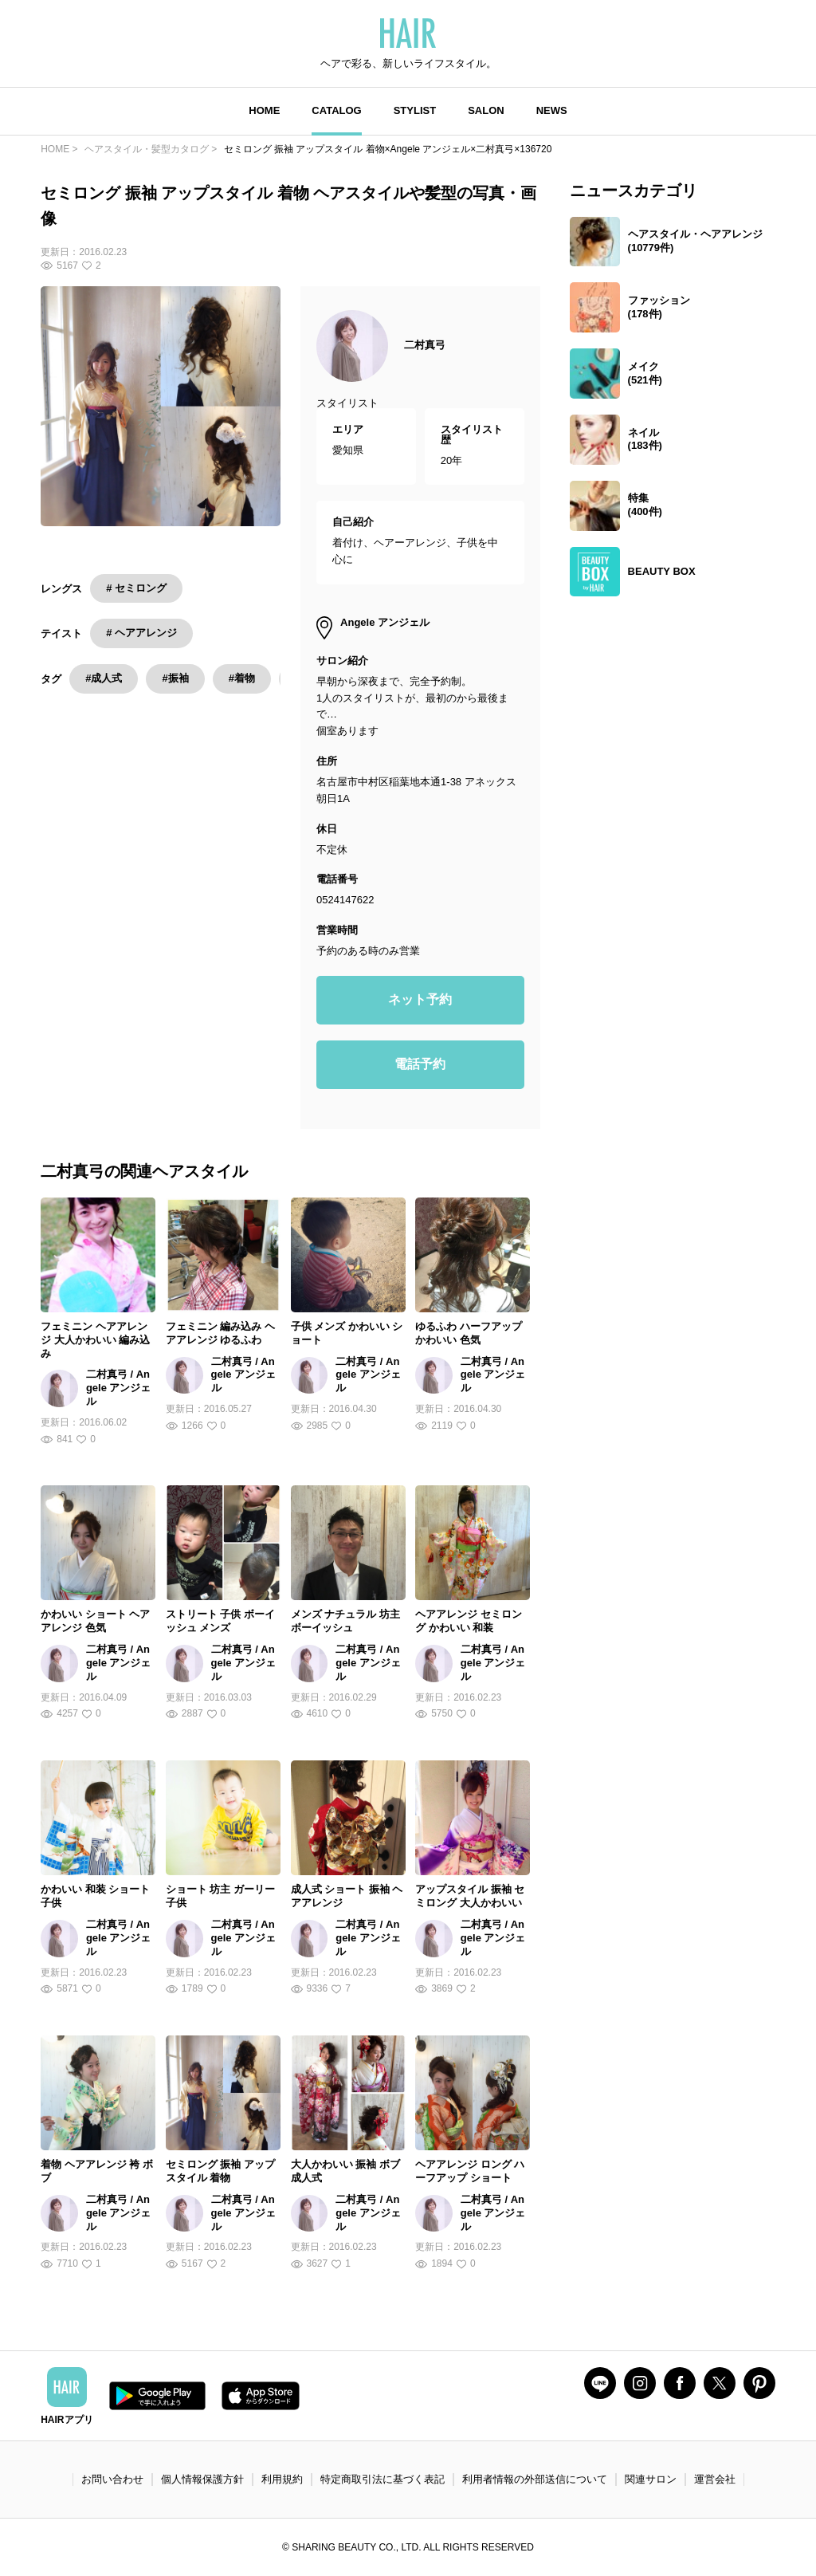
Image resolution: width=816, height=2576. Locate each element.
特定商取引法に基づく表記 (382, 2479)
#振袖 (175, 678)
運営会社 (715, 2479)
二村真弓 (424, 345)
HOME (264, 110)
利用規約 (282, 2479)
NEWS (551, 110)
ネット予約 (420, 999)
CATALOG (336, 110)
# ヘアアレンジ (141, 633)
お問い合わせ (112, 2479)
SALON (486, 110)
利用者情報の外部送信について (534, 2479)
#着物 (242, 678)
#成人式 (103, 678)
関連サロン (651, 2479)
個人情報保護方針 (202, 2479)
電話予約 (419, 1064)
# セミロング (136, 588)
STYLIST (415, 110)
